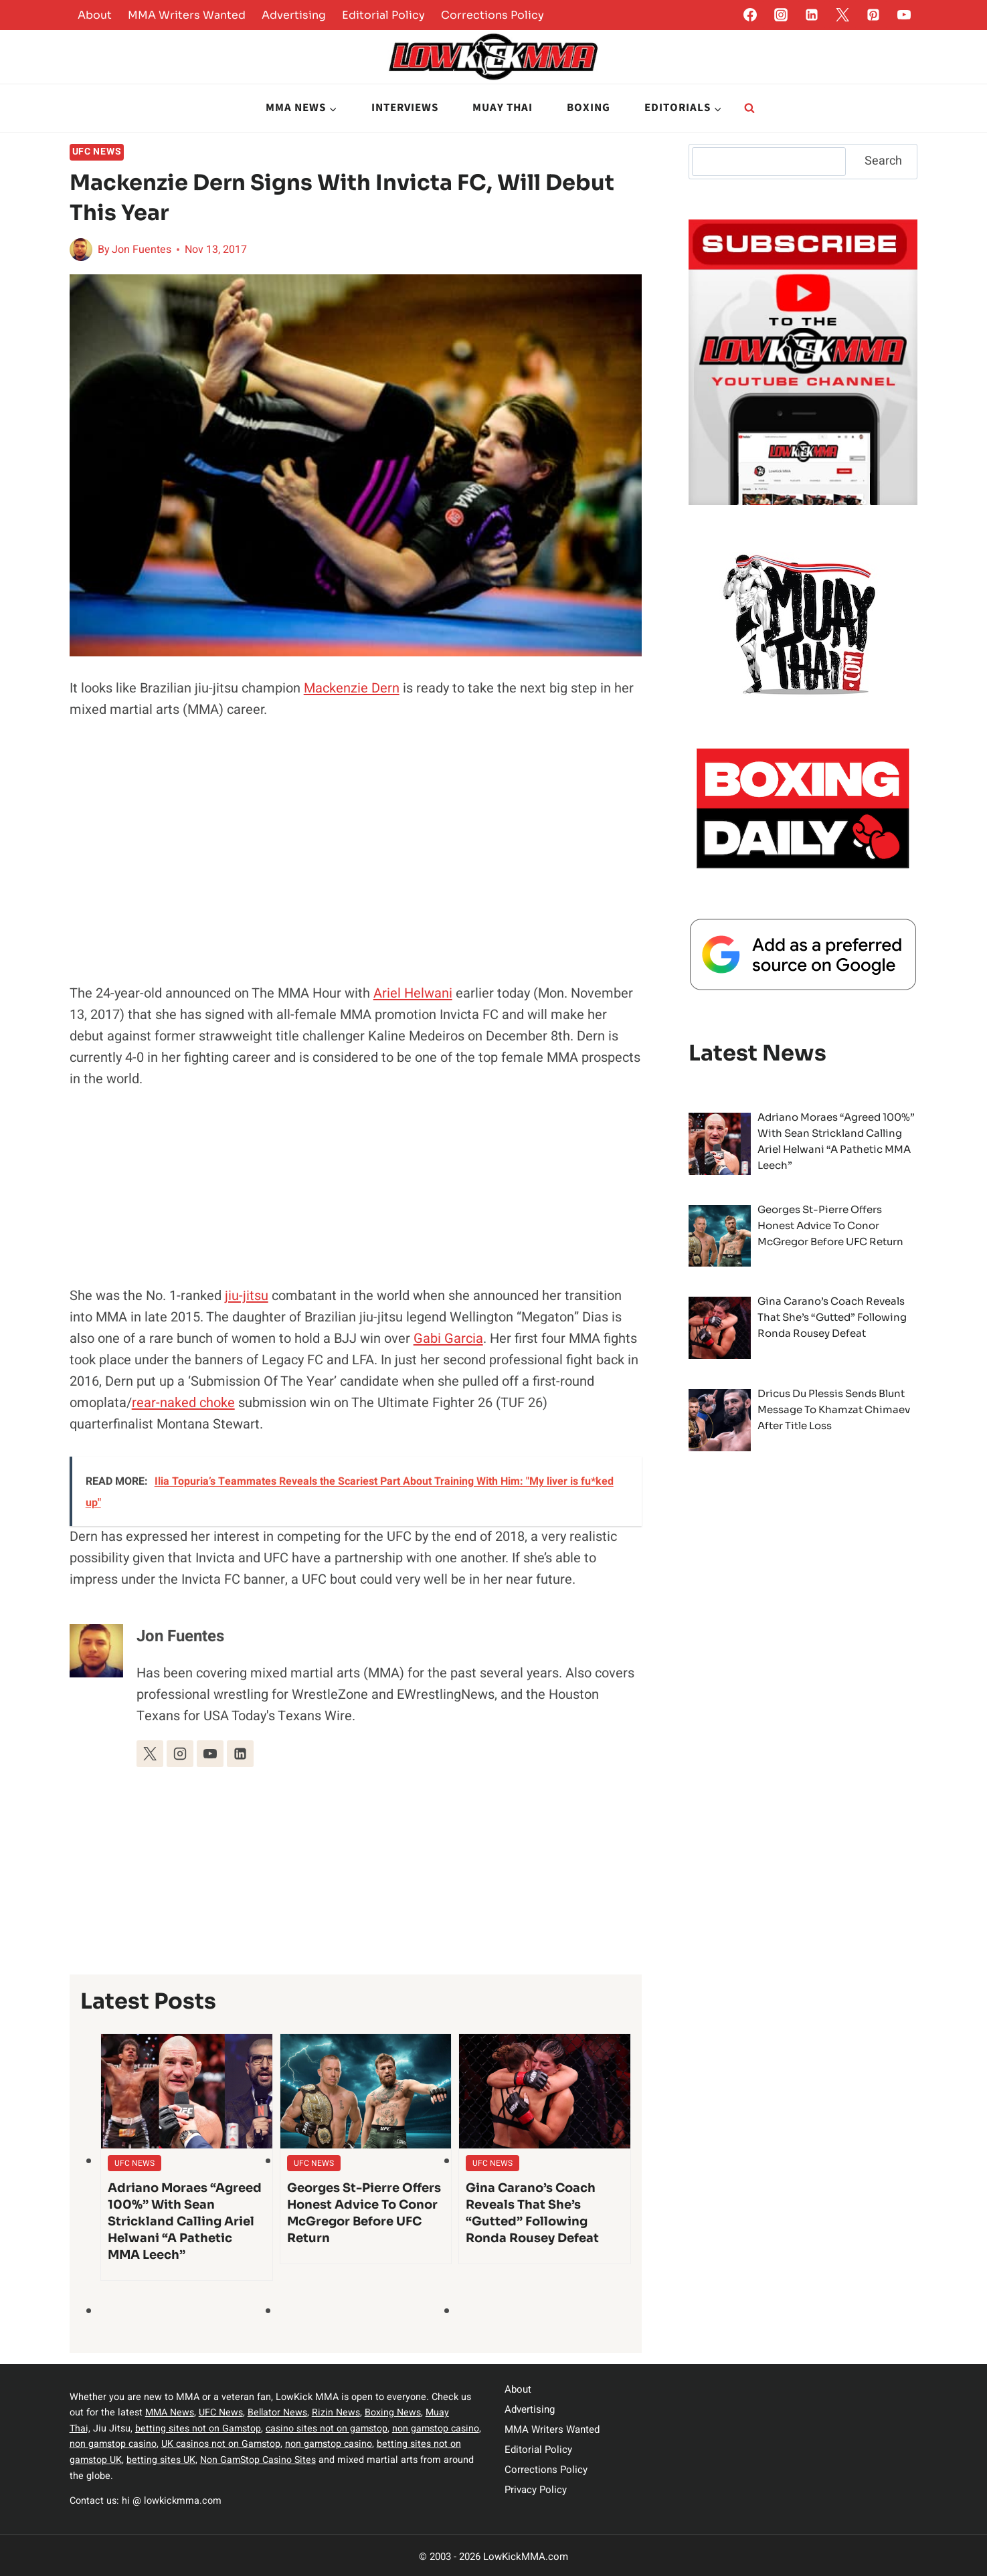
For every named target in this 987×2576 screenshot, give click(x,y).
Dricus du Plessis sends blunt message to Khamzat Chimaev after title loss (833, 1409)
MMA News (170, 2412)
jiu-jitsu (246, 1295)
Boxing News (395, 2412)
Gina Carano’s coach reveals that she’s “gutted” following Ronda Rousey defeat (532, 2213)
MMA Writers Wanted (187, 15)
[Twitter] (842, 14)
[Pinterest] (873, 14)
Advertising (294, 15)
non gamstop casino (147, 2443)
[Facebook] (750, 14)
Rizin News (339, 2412)
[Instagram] (781, 14)
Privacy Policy (536, 2489)
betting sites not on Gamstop (199, 2428)
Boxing (588, 108)
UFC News (97, 152)
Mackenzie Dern (351, 688)
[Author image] (81, 249)
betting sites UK (191, 2459)
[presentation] (186, 2091)
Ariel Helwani (412, 993)
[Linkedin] (811, 14)
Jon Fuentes (141, 250)
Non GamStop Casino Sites (290, 2459)
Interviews (404, 108)
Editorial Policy (383, 15)
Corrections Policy (492, 15)
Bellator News (279, 2412)
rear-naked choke (183, 1402)
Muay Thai (502, 108)
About (95, 15)
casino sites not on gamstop (328, 2428)
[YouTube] (904, 14)
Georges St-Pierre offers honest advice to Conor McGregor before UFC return (364, 2213)
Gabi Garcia (448, 1338)
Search (883, 161)
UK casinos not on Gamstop (256, 2443)
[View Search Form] (749, 108)
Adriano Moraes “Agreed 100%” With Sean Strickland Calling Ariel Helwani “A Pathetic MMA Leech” (185, 2221)
